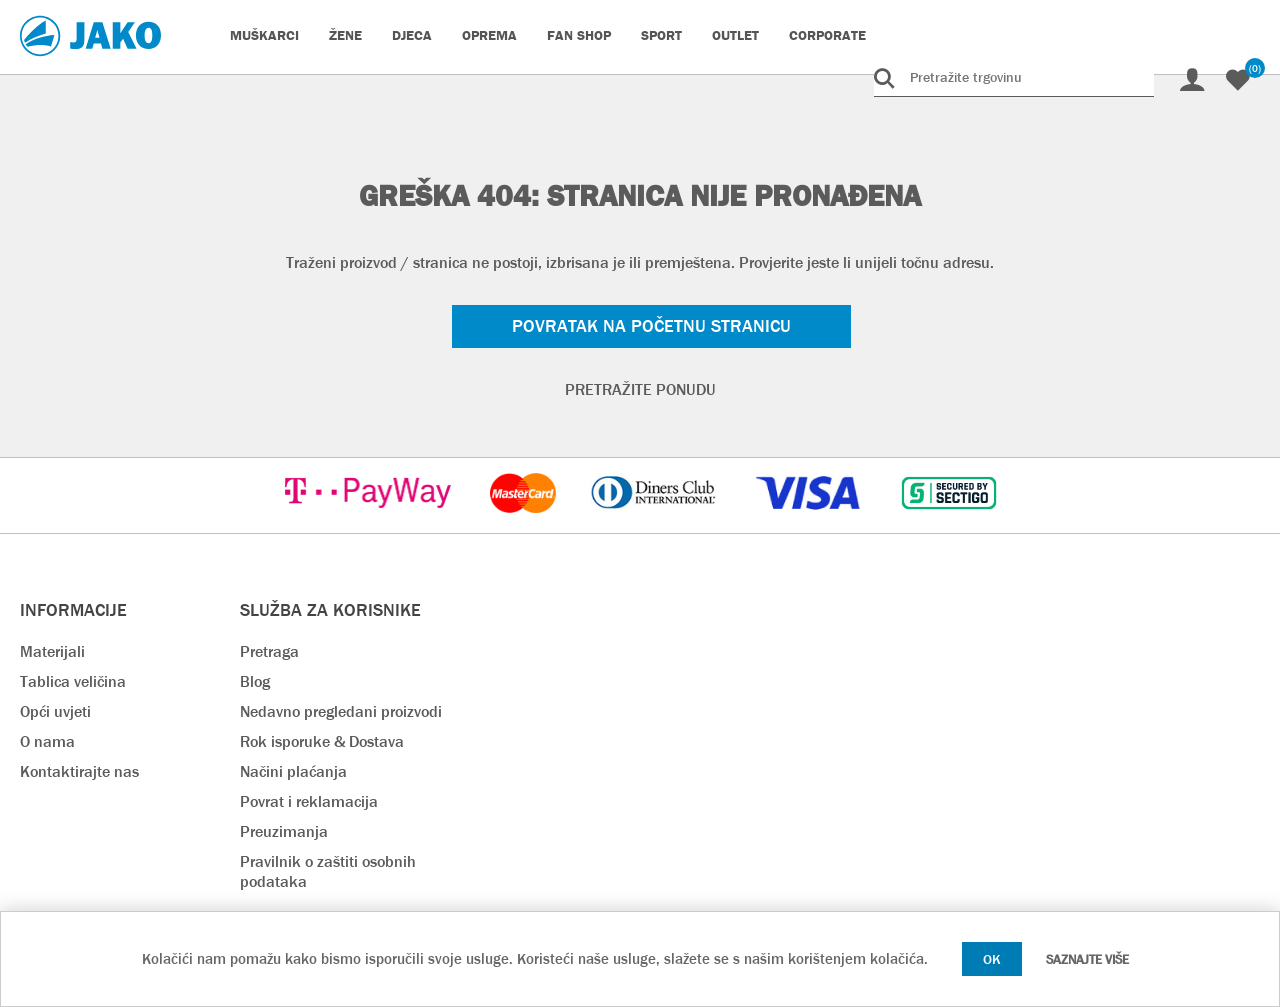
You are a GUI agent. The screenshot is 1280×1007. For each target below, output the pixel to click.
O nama (47, 741)
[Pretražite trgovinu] (1014, 77)
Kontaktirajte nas (79, 771)
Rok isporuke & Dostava (322, 741)
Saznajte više (1087, 959)
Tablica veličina (73, 681)
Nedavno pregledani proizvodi (341, 711)
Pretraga (269, 651)
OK (992, 959)
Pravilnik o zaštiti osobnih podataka (328, 871)
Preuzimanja (284, 831)
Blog (255, 681)
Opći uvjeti (55, 711)
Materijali (52, 651)
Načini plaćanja (293, 771)
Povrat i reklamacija (309, 801)
